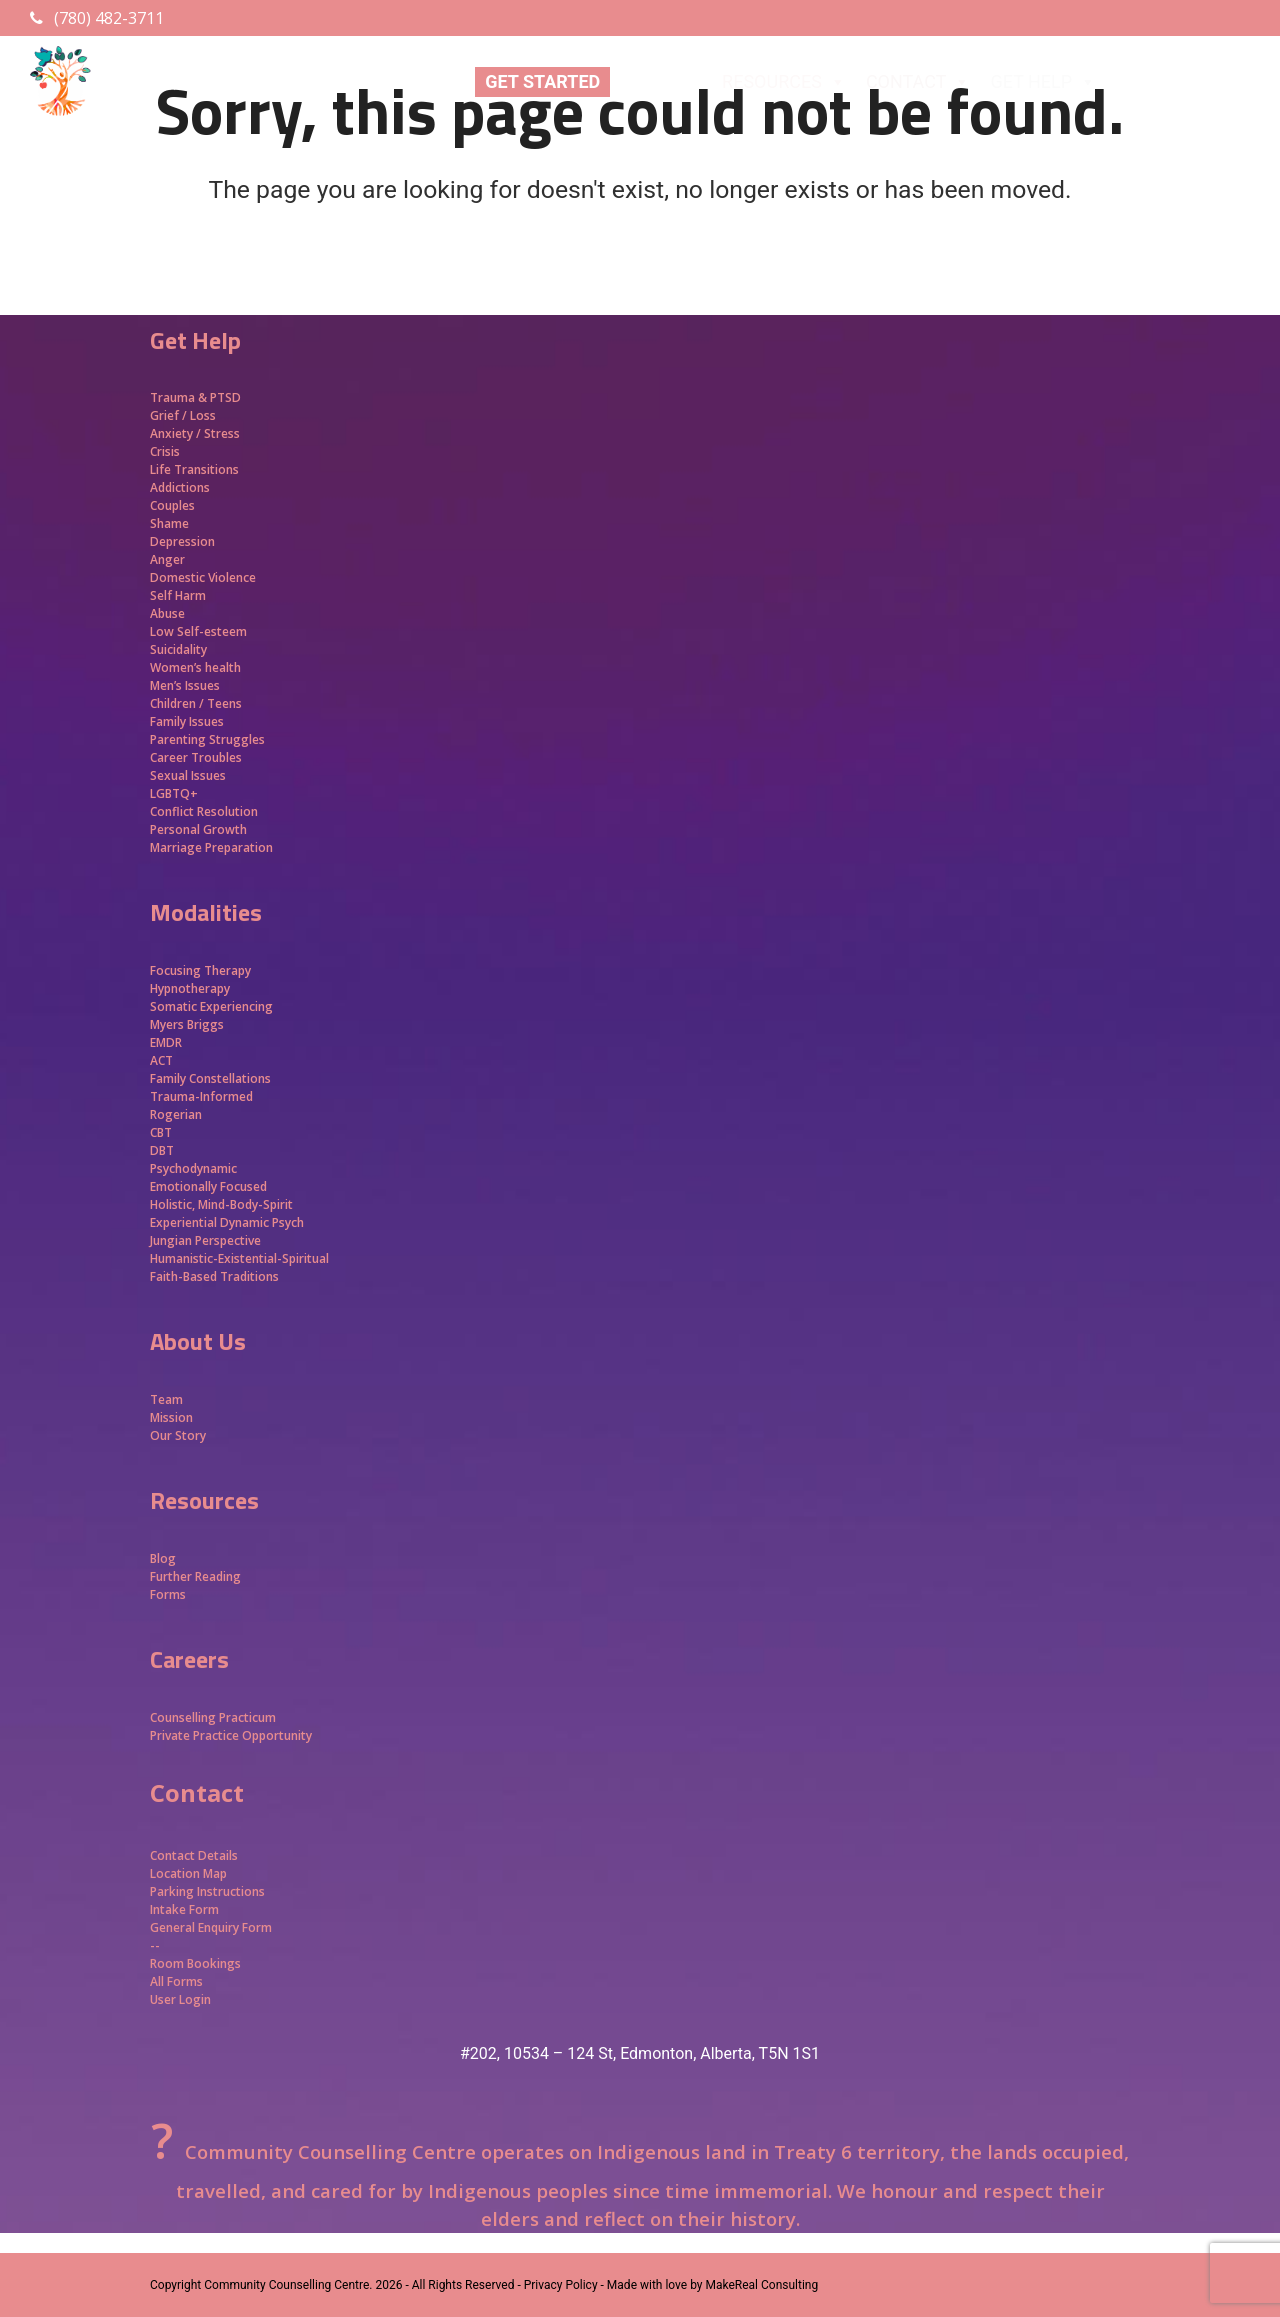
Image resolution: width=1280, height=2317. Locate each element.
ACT (161, 1060)
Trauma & (180, 397)
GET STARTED (542, 81)
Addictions (180, 487)
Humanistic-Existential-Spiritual (239, 1258)
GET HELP (1043, 82)
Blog (163, 1558)
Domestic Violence (203, 577)
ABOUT (661, 82)
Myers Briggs (187, 1024)
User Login (180, 1999)
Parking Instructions (207, 1891)
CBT (161, 1132)
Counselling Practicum (213, 1717)
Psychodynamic (193, 1168)
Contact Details (194, 1855)
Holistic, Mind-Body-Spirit (221, 1204)
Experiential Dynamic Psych (227, 1222)
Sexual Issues (188, 775)
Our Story (178, 1435)
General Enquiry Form (211, 1927)
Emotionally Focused (208, 1186)
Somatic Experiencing (211, 1006)
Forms (168, 1594)
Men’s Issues (185, 685)
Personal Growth (200, 829)
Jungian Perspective (205, 1240)
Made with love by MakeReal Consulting (712, 2285)
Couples (172, 505)
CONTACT (918, 82)
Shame (169, 523)
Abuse (167, 613)
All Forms (176, 1981)
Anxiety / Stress (195, 433)
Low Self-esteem (198, 631)
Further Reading (195, 1576)
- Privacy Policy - (560, 2285)
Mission (171, 1417)
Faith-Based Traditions (216, 1276)
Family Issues (187, 721)
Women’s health (195, 667)
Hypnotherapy (190, 988)
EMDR (166, 1042)
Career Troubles (196, 757)
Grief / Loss (184, 415)
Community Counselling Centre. (288, 2285)
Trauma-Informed (203, 1096)
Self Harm (178, 595)
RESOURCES (784, 82)
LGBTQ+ (174, 793)
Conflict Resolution (204, 811)
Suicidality (178, 649)
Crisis (165, 451)
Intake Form (184, 1909)
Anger (167, 559)
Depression (182, 541)
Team (166, 1399)
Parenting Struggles (207, 739)
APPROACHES (1185, 82)
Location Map (188, 1873)
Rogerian (176, 1114)
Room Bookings (195, 1963)
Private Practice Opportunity (231, 1735)
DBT (162, 1150)
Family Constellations (212, 1078)
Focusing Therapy (200, 970)
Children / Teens (196, 703)
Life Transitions (194, 469)
